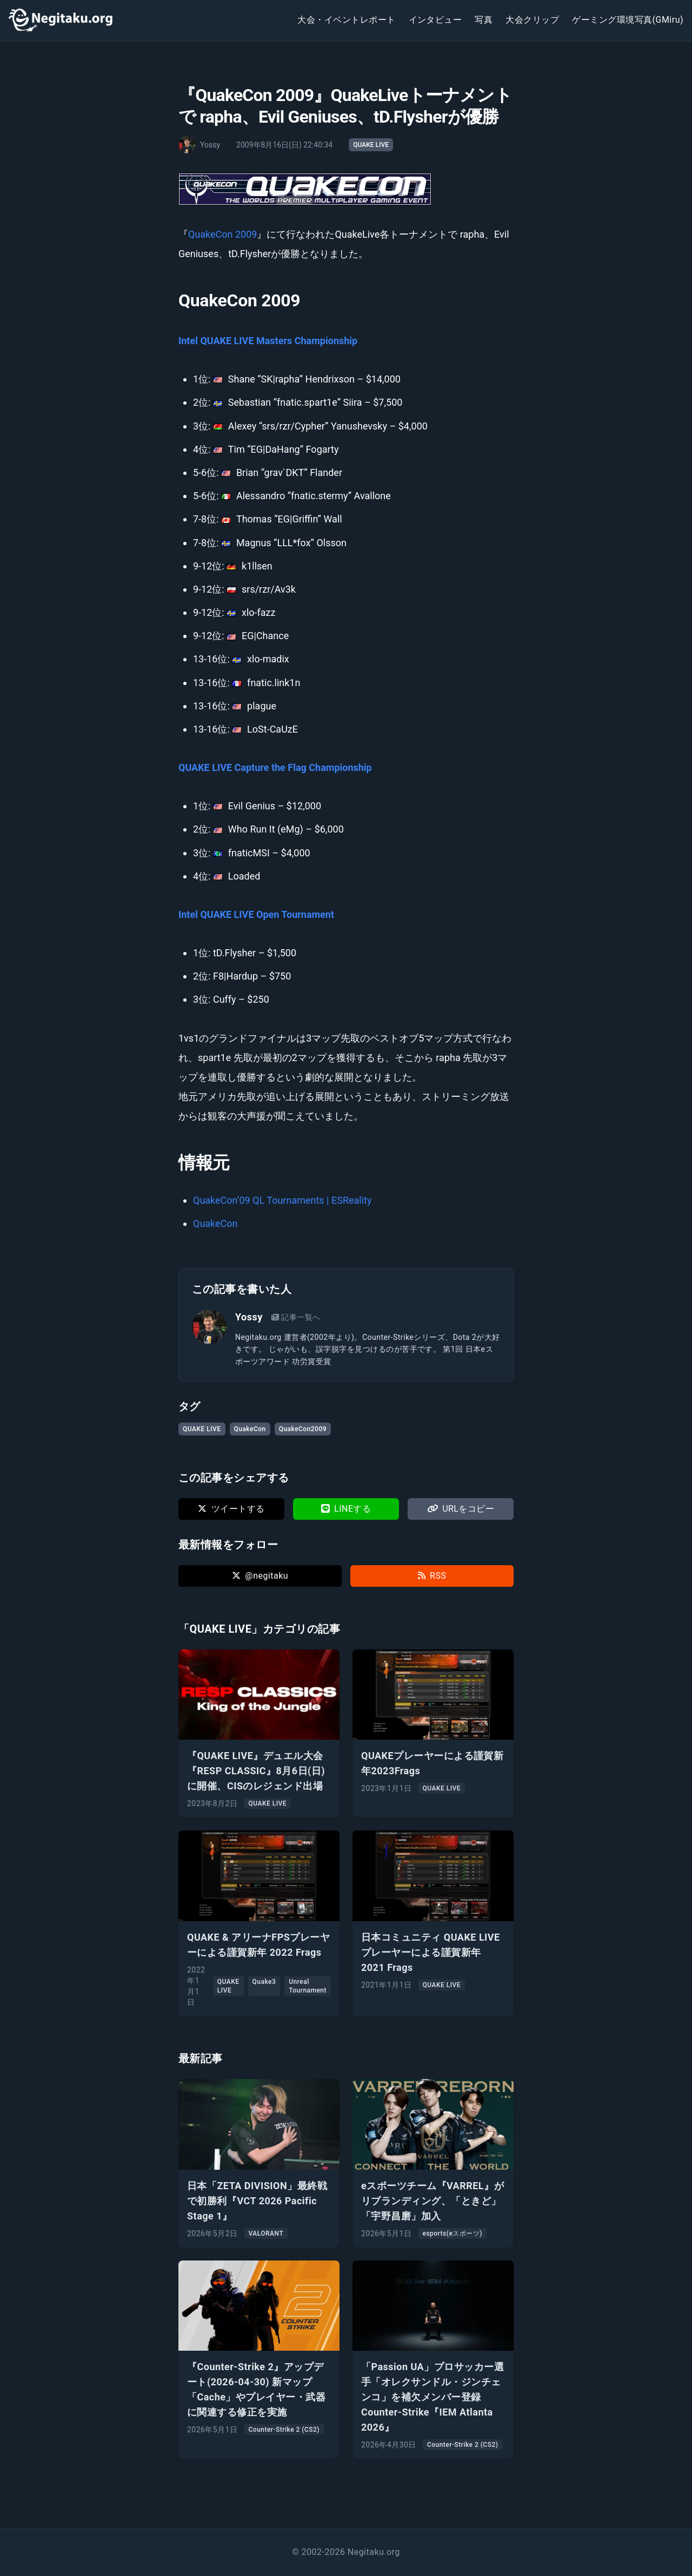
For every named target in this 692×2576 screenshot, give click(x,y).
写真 (484, 20)
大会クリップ (532, 20)
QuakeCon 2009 (222, 234)
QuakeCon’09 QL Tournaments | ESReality (282, 1200)
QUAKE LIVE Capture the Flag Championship (275, 767)
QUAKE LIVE (371, 145)
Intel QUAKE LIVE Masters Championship (267, 340)
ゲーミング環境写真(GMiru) (627, 20)
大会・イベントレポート (346, 20)
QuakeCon (215, 1223)
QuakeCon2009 (303, 1429)
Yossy (249, 1317)
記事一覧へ (296, 1317)
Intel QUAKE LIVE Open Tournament (256, 914)
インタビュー (435, 20)
